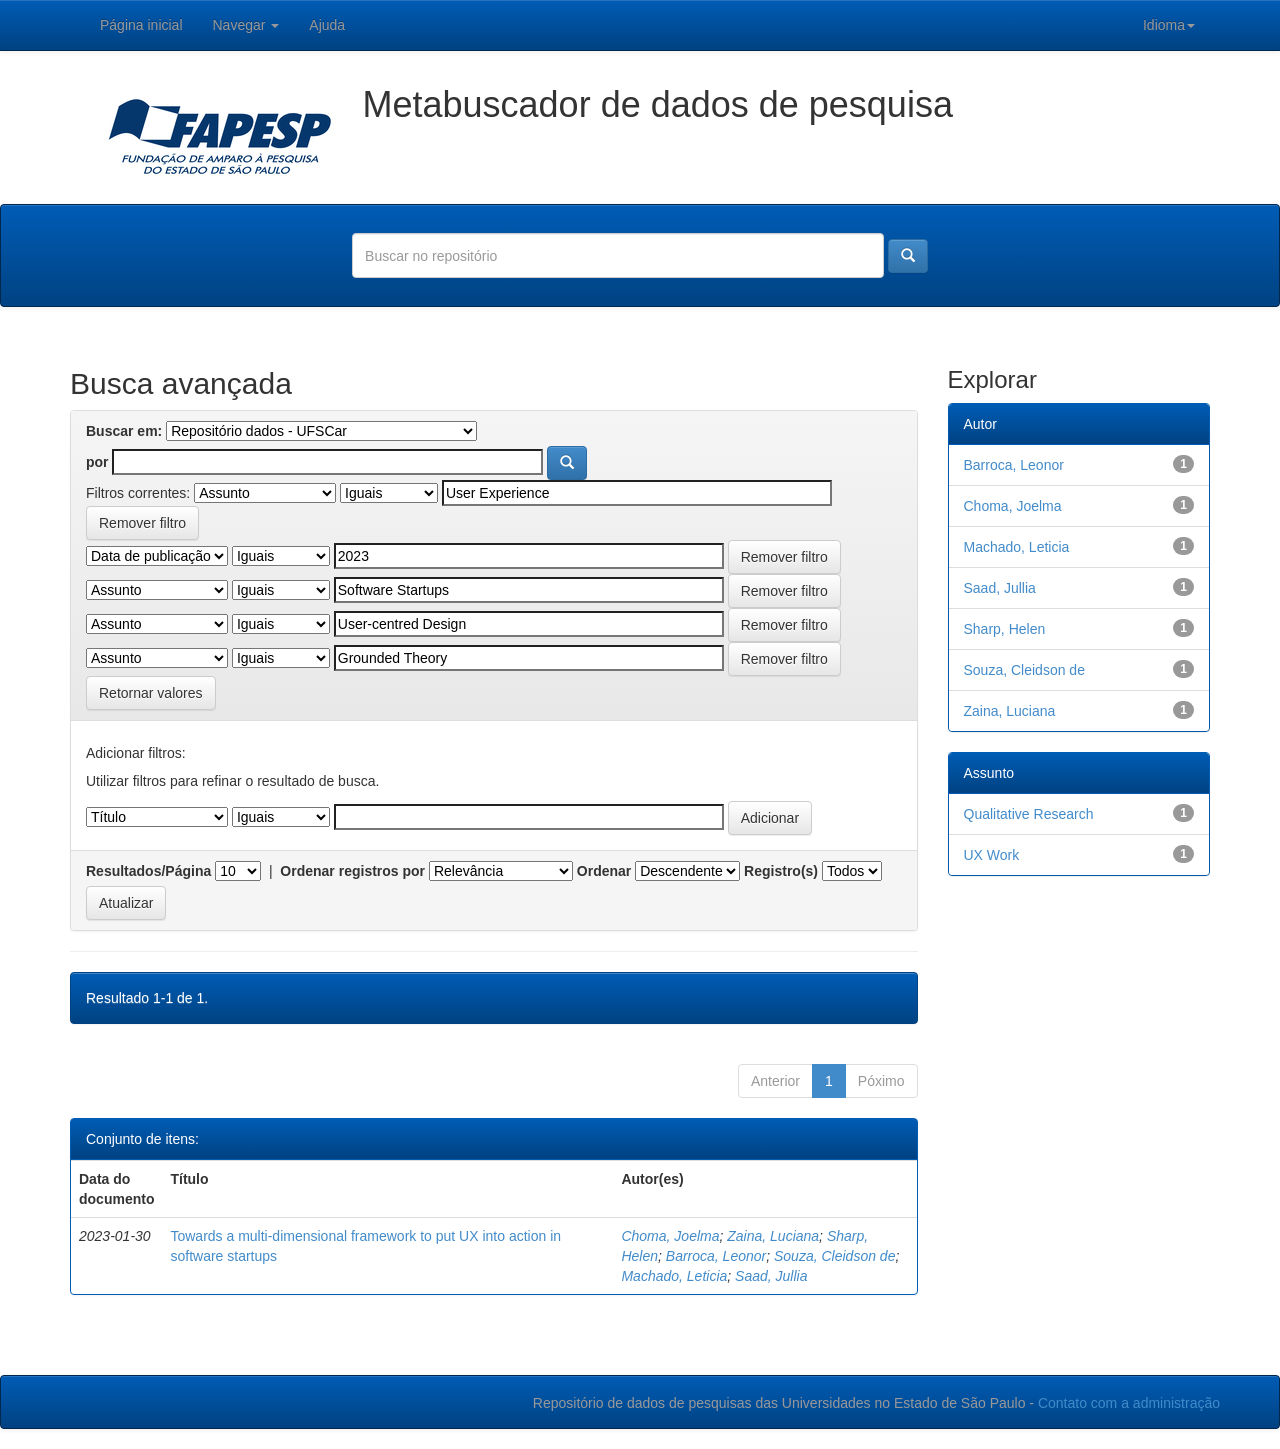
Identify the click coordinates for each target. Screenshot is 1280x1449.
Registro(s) (781, 871)
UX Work (992, 855)
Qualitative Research (1029, 814)
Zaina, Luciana (773, 1236)
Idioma (1169, 25)
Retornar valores (151, 693)
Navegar (246, 25)
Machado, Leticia (674, 1276)
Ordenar (604, 871)
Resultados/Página (148, 871)
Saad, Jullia (771, 1276)
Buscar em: (124, 431)
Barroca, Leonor (716, 1256)
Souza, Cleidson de (834, 1256)
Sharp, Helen (1005, 629)
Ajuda (327, 25)
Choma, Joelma (670, 1236)
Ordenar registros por (352, 871)
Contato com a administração (1129, 1403)
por (97, 462)
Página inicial (141, 25)
